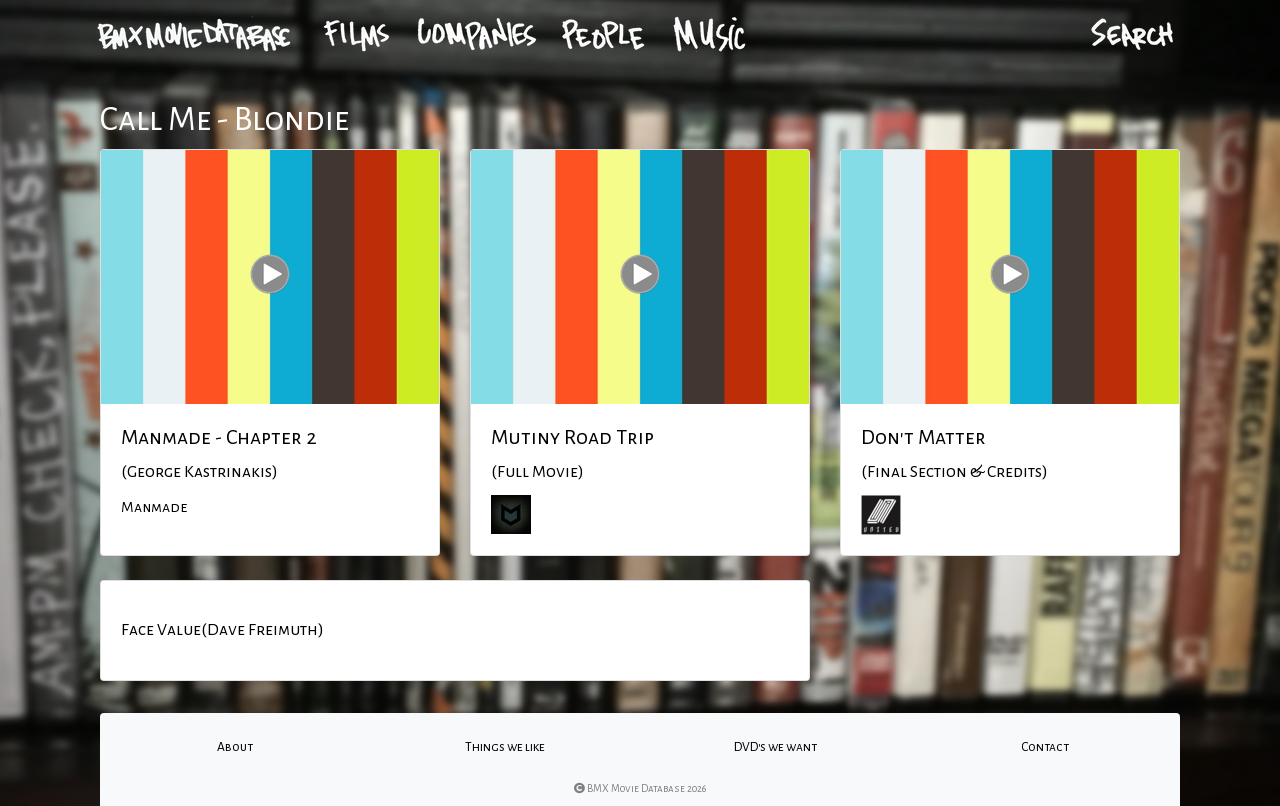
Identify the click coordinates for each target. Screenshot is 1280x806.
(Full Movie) (537, 472)
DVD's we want (775, 747)
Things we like (505, 747)
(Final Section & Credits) (954, 472)
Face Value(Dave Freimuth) (222, 630)
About (235, 747)
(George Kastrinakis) (199, 472)
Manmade (154, 507)
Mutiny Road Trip (572, 437)
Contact (1045, 747)
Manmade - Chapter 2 (219, 437)
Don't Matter (923, 437)
